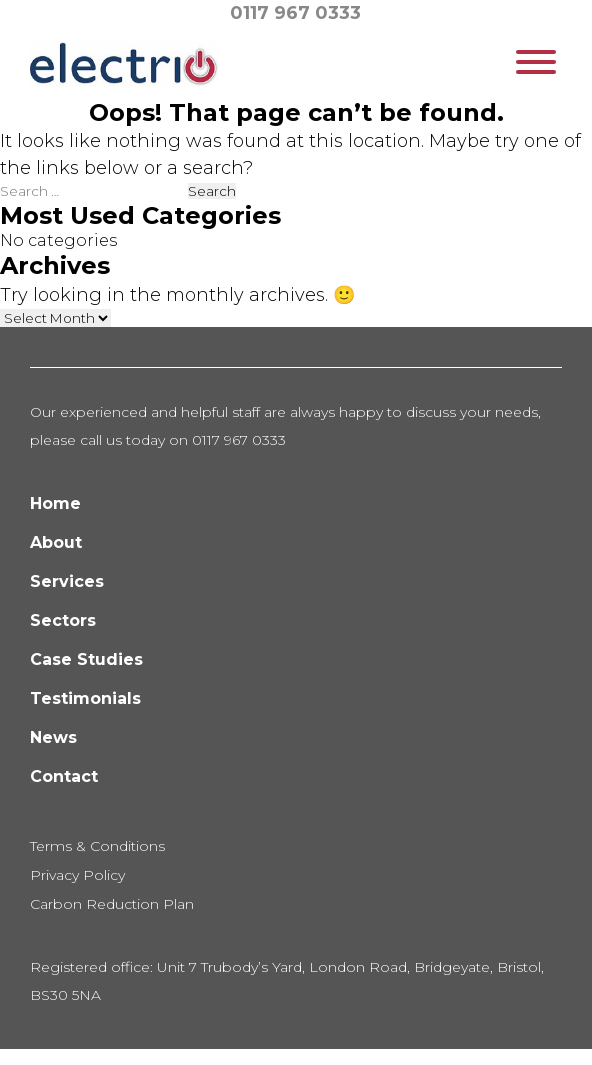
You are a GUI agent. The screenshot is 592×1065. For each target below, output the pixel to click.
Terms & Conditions (97, 846)
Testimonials (85, 698)
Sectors (63, 620)
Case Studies (86, 659)
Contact (64, 776)
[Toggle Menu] (536, 62)
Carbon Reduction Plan (112, 904)
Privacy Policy (77, 875)
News (53, 737)
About (56, 542)
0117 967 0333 (295, 13)
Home (55, 503)
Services (67, 581)
